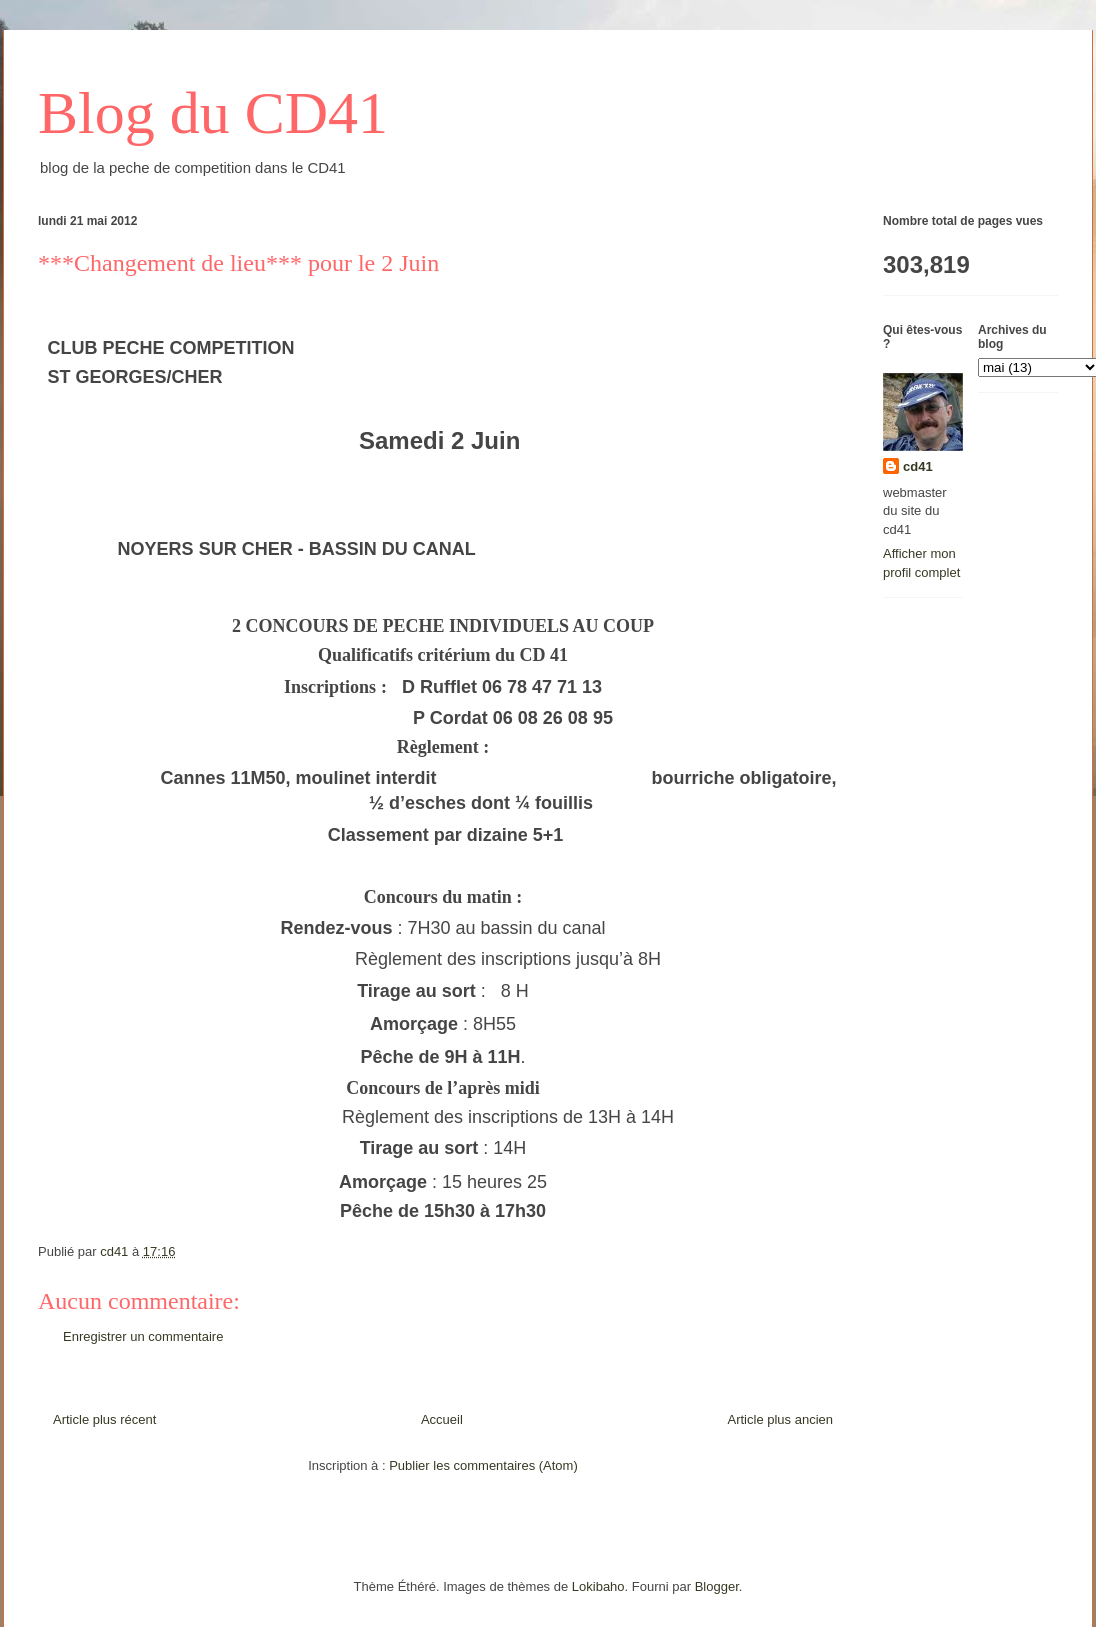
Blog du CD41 (213, 113)
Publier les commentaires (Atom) (483, 1465)
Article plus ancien (781, 1419)
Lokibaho (598, 1586)
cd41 (918, 466)
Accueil (442, 1419)
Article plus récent (104, 1419)
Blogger (717, 1586)
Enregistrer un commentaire (143, 1336)
